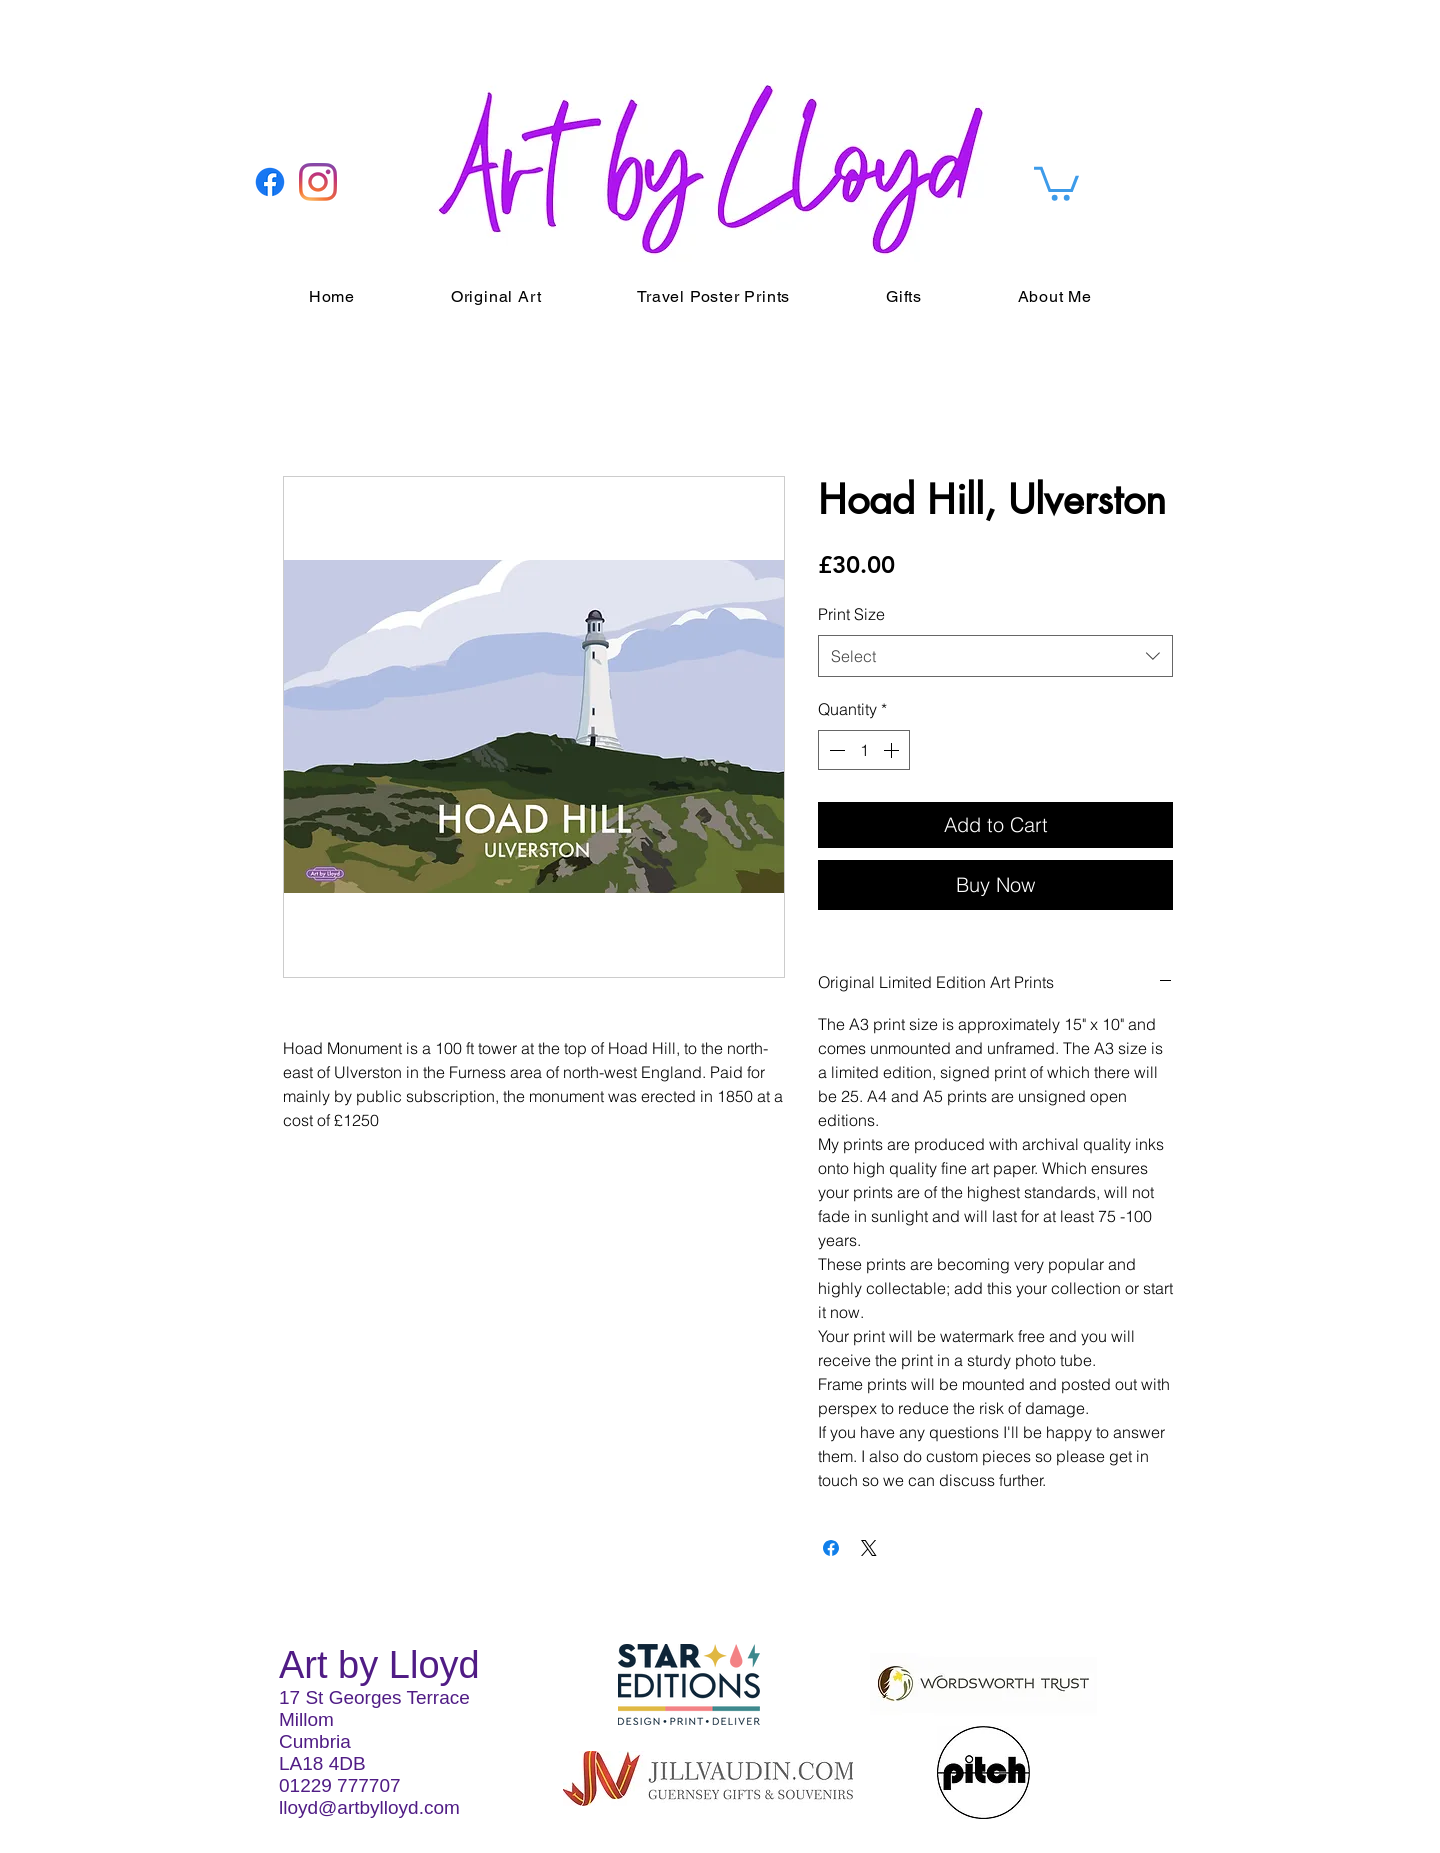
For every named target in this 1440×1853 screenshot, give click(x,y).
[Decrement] (835, 750)
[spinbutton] (864, 750)
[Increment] (893, 750)
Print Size (851, 614)
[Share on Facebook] (831, 1548)
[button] (1056, 182)
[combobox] (995, 656)
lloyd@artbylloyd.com (369, 1807)
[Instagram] (318, 182)
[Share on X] (869, 1548)
